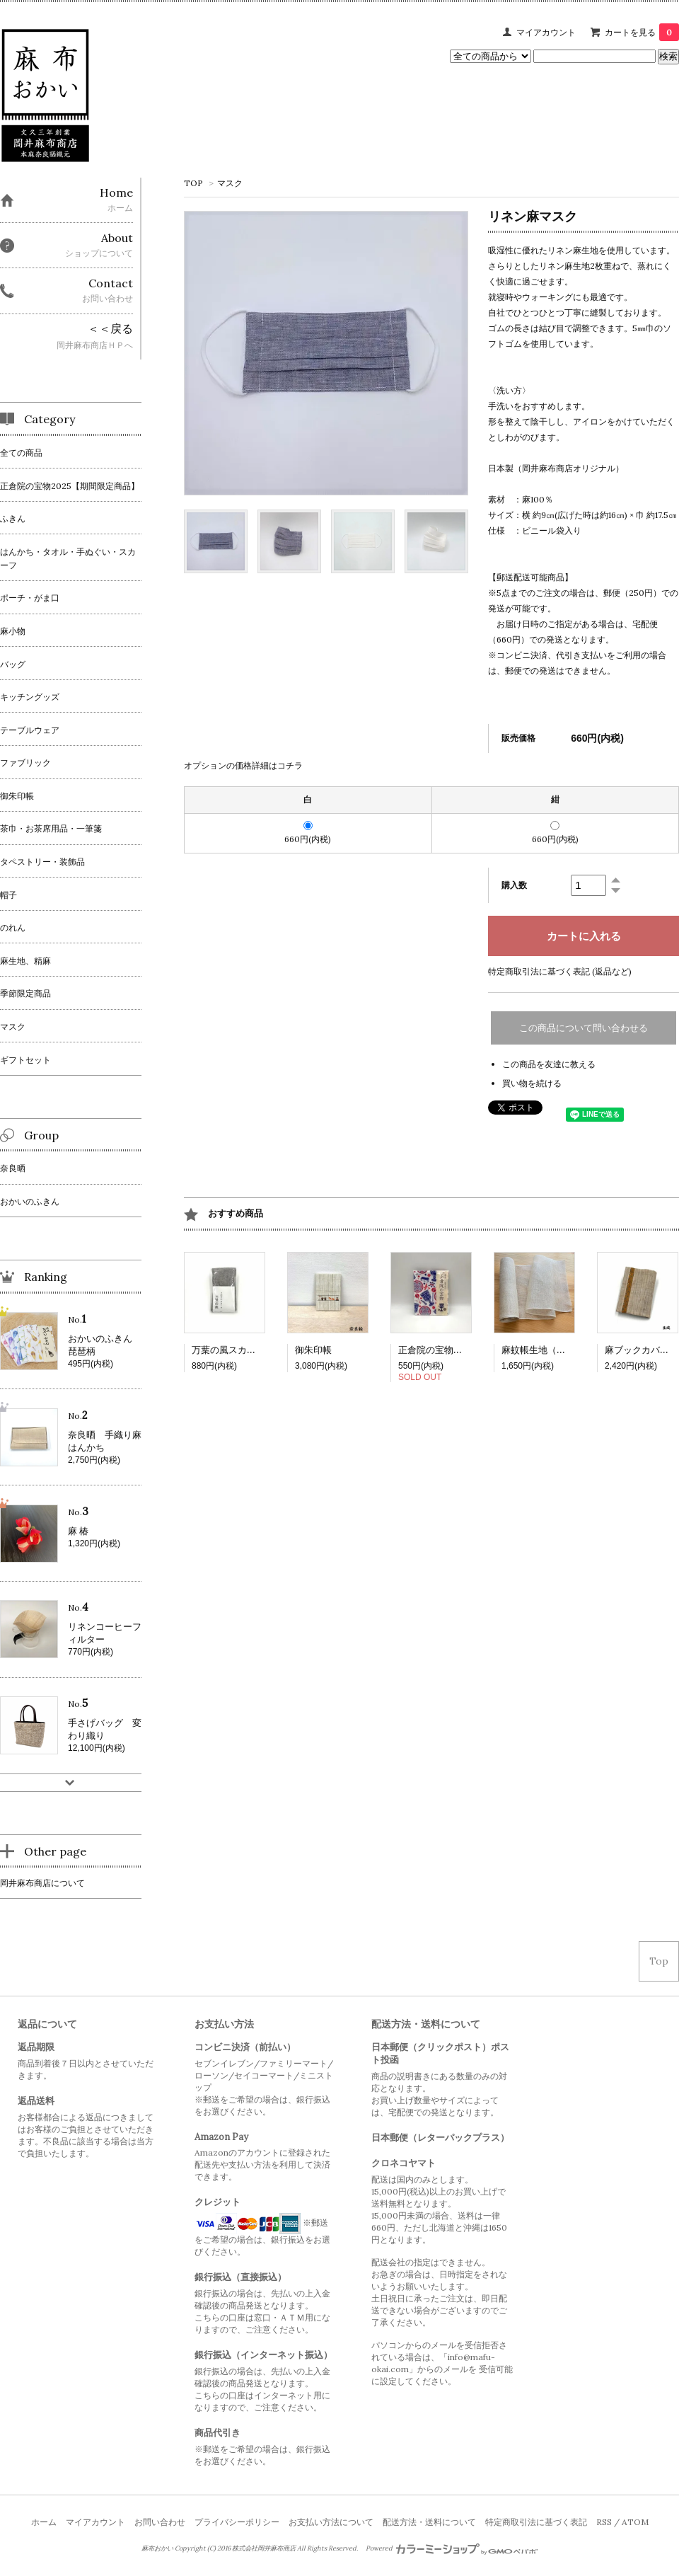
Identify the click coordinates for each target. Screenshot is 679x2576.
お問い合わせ (159, 2522)
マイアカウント (546, 32)
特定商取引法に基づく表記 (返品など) (560, 971)
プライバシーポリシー (237, 2522)
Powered (452, 2548)
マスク (230, 183)
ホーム (44, 2522)
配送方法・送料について (429, 2522)
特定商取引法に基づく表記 (536, 2522)
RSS (604, 2522)
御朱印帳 (313, 1350)
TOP (193, 183)
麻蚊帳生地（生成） (542, 1350)
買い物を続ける (532, 1083)
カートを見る (642, 32)
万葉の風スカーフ (228, 1350)
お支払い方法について (331, 2522)
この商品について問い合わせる (583, 1028)
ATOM (635, 2522)
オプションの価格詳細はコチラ (243, 765)
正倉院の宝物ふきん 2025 (454, 1350)
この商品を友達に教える (549, 1064)
